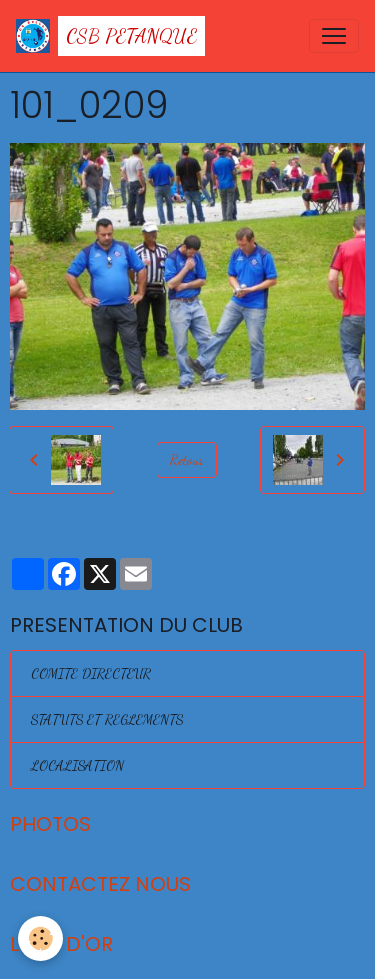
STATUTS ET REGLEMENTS (107, 719)
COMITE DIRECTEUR (91, 673)
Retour (187, 459)
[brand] (110, 36)
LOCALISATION (77, 765)
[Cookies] (40, 938)
